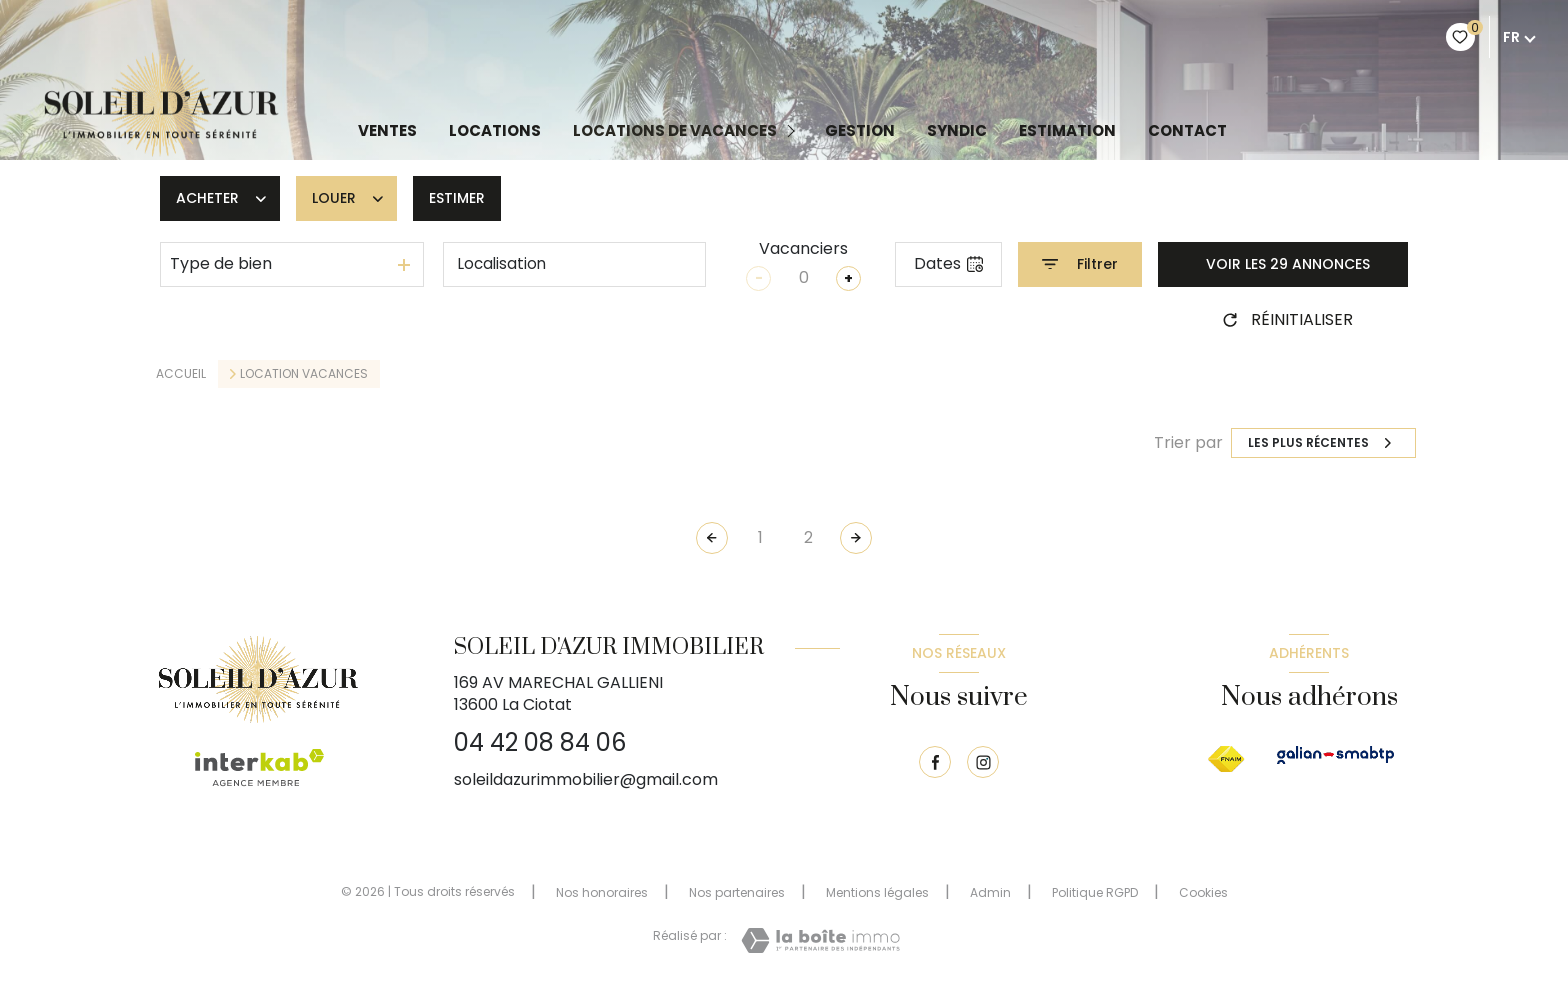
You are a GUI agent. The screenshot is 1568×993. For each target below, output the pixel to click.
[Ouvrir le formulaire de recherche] (1080, 264)
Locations (495, 131)
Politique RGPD (1095, 892)
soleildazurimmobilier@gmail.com (586, 779)
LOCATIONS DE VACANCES (675, 131)
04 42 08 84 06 (540, 742)
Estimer (457, 198)
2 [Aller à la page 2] (808, 537)
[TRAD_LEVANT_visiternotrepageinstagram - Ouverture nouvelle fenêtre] (983, 762)
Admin (990, 892)
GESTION (860, 131)
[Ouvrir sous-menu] (794, 130)
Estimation (1067, 131)
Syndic (957, 131)
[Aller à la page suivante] (856, 538)
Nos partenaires (737, 892)
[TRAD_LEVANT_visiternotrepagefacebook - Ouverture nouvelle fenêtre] (935, 762)
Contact (1187, 131)
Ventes (387, 131)
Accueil (181, 373)
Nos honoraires (602, 892)
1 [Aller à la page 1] (760, 537)
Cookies (1203, 893)
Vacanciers (803, 248)
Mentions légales (877, 892)
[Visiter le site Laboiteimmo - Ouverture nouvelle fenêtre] (820, 940)
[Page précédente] (712, 538)
